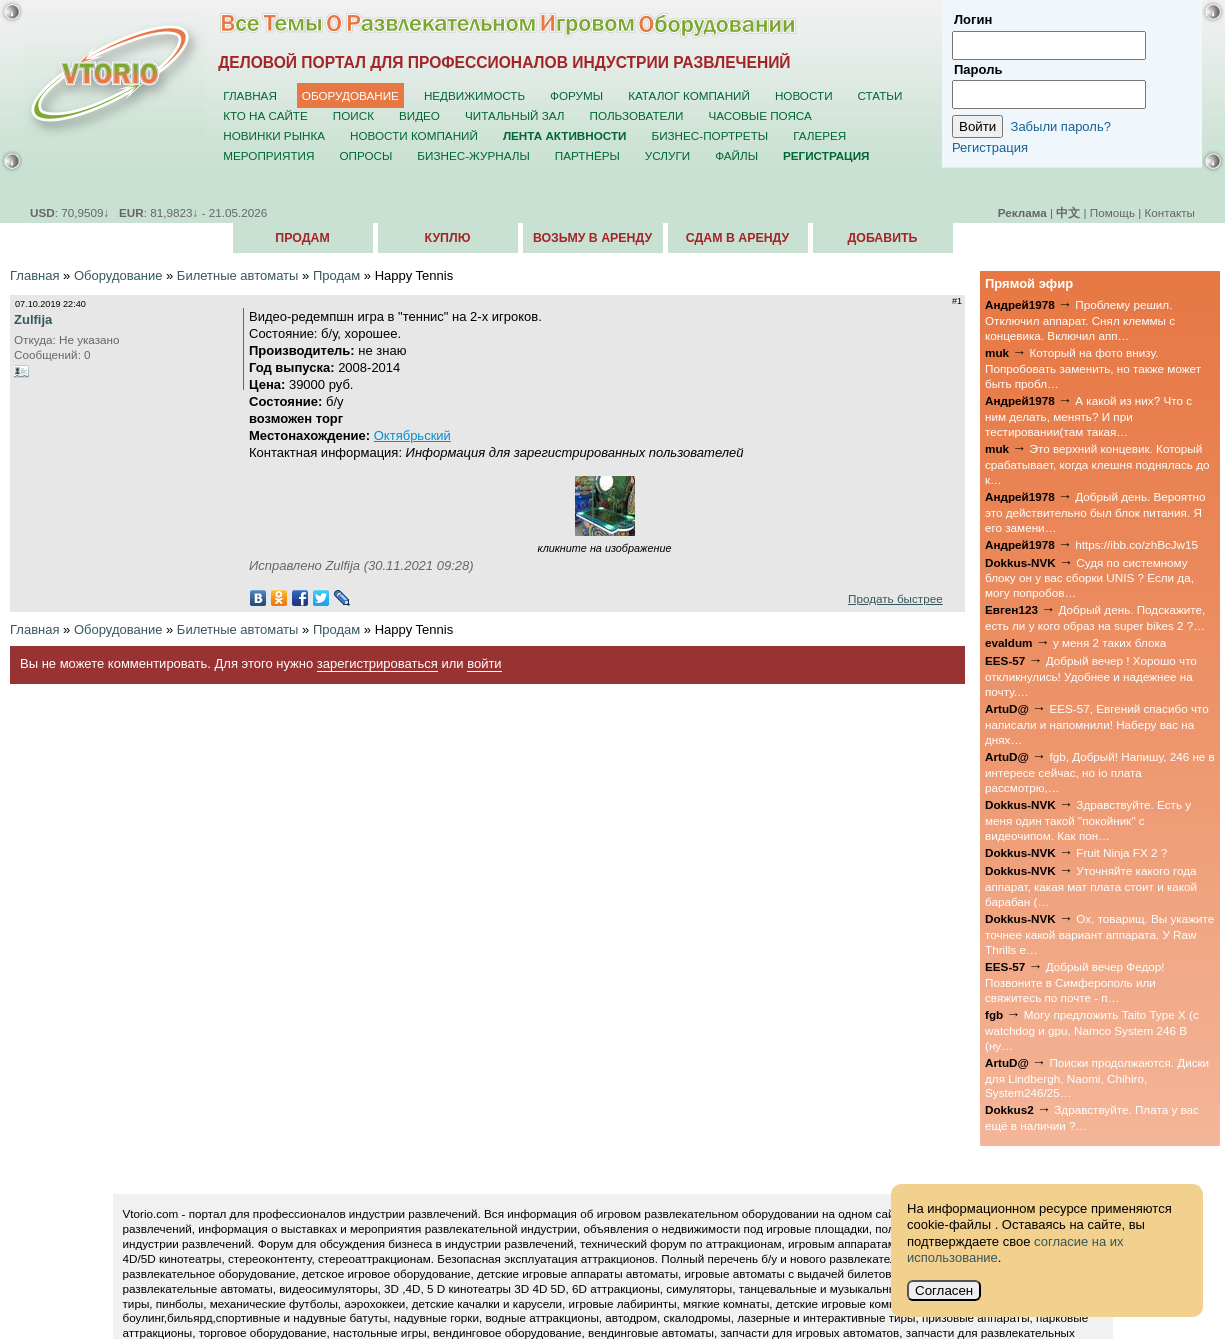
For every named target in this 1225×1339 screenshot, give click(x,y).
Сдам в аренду (737, 238)
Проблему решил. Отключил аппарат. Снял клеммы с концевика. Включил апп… (1080, 320)
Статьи (880, 95)
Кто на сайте (265, 115)
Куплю (448, 238)
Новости (804, 95)
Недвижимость (474, 95)
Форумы (576, 95)
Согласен (944, 1290)
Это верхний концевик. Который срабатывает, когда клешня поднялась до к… (1097, 464)
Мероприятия (268, 155)
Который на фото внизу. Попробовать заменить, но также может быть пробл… (1093, 368)
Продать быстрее (895, 598)
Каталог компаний (689, 95)
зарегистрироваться (377, 663)
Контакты (1170, 212)
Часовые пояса (759, 115)
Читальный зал (515, 115)
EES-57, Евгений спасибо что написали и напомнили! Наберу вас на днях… (1097, 724)
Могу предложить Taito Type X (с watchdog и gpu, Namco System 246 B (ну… (1092, 1030)
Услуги (667, 155)
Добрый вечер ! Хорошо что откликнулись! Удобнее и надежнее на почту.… (1091, 676)
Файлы (736, 155)
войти (484, 663)
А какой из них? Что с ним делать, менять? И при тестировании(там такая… (1088, 416)
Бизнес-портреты (709, 135)
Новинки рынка (274, 135)
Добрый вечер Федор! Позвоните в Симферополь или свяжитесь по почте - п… (1074, 982)
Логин (973, 19)
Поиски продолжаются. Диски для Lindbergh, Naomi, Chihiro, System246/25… (1097, 1078)
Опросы (365, 155)
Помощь (1112, 212)
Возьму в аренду (592, 238)
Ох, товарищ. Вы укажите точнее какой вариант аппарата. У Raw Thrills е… (1099, 934)
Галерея (819, 135)
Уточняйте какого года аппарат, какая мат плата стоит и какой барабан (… (1091, 886)
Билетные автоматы (238, 275)
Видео (419, 115)
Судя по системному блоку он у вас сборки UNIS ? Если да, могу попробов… (1089, 578)
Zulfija (33, 319)
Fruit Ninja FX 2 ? (1121, 852)
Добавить (883, 238)
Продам (302, 238)
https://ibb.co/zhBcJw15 (1136, 544)
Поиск (353, 115)
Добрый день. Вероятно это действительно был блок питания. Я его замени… (1095, 512)
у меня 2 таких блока (1109, 642)
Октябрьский (412, 435)
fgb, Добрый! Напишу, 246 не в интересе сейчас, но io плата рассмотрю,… (1100, 772)
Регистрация (990, 147)
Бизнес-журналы (473, 155)
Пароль (978, 69)
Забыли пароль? (1061, 126)
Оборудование (350, 95)
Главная (250, 95)
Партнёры (587, 155)
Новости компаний (414, 135)
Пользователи (637, 115)
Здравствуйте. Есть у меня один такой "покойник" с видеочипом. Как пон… (1088, 820)
